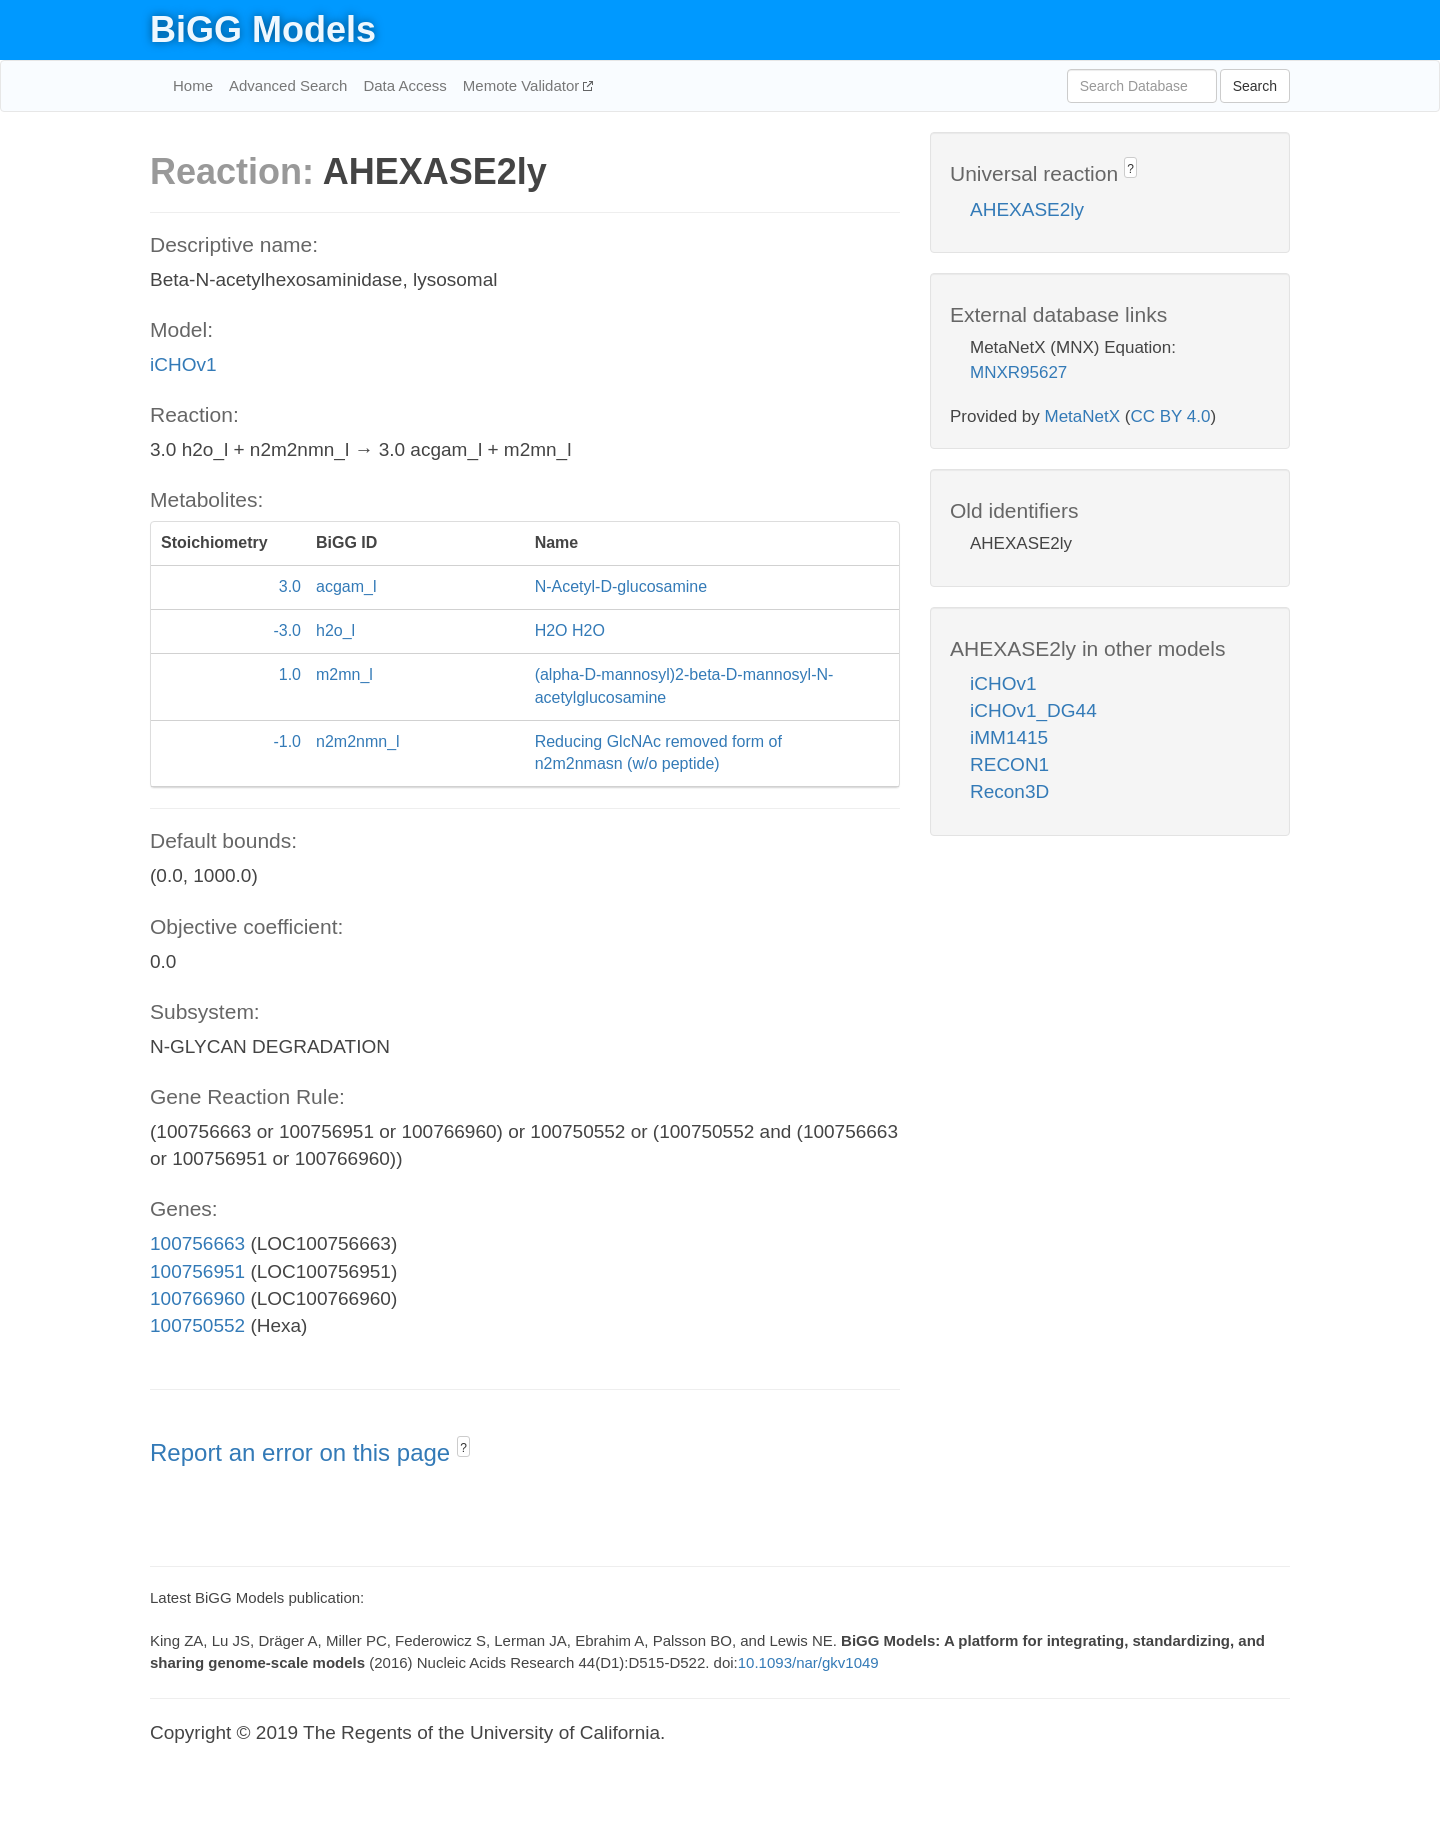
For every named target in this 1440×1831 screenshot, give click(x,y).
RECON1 (1009, 764)
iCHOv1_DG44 (1033, 710)
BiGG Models (263, 29)
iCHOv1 (183, 364)
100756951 (197, 1271)
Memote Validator (523, 85)
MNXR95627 (1018, 372)
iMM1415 (1009, 737)
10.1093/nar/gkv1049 (808, 1662)
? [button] (463, 1448)
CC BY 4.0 (1170, 416)
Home (193, 85)
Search (1255, 86)
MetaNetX (1083, 416)
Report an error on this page (303, 1452)
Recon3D (1009, 791)
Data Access (404, 85)
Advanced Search (288, 85)
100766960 (197, 1298)
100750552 (197, 1325)
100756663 (197, 1243)
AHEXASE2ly (1027, 209)
